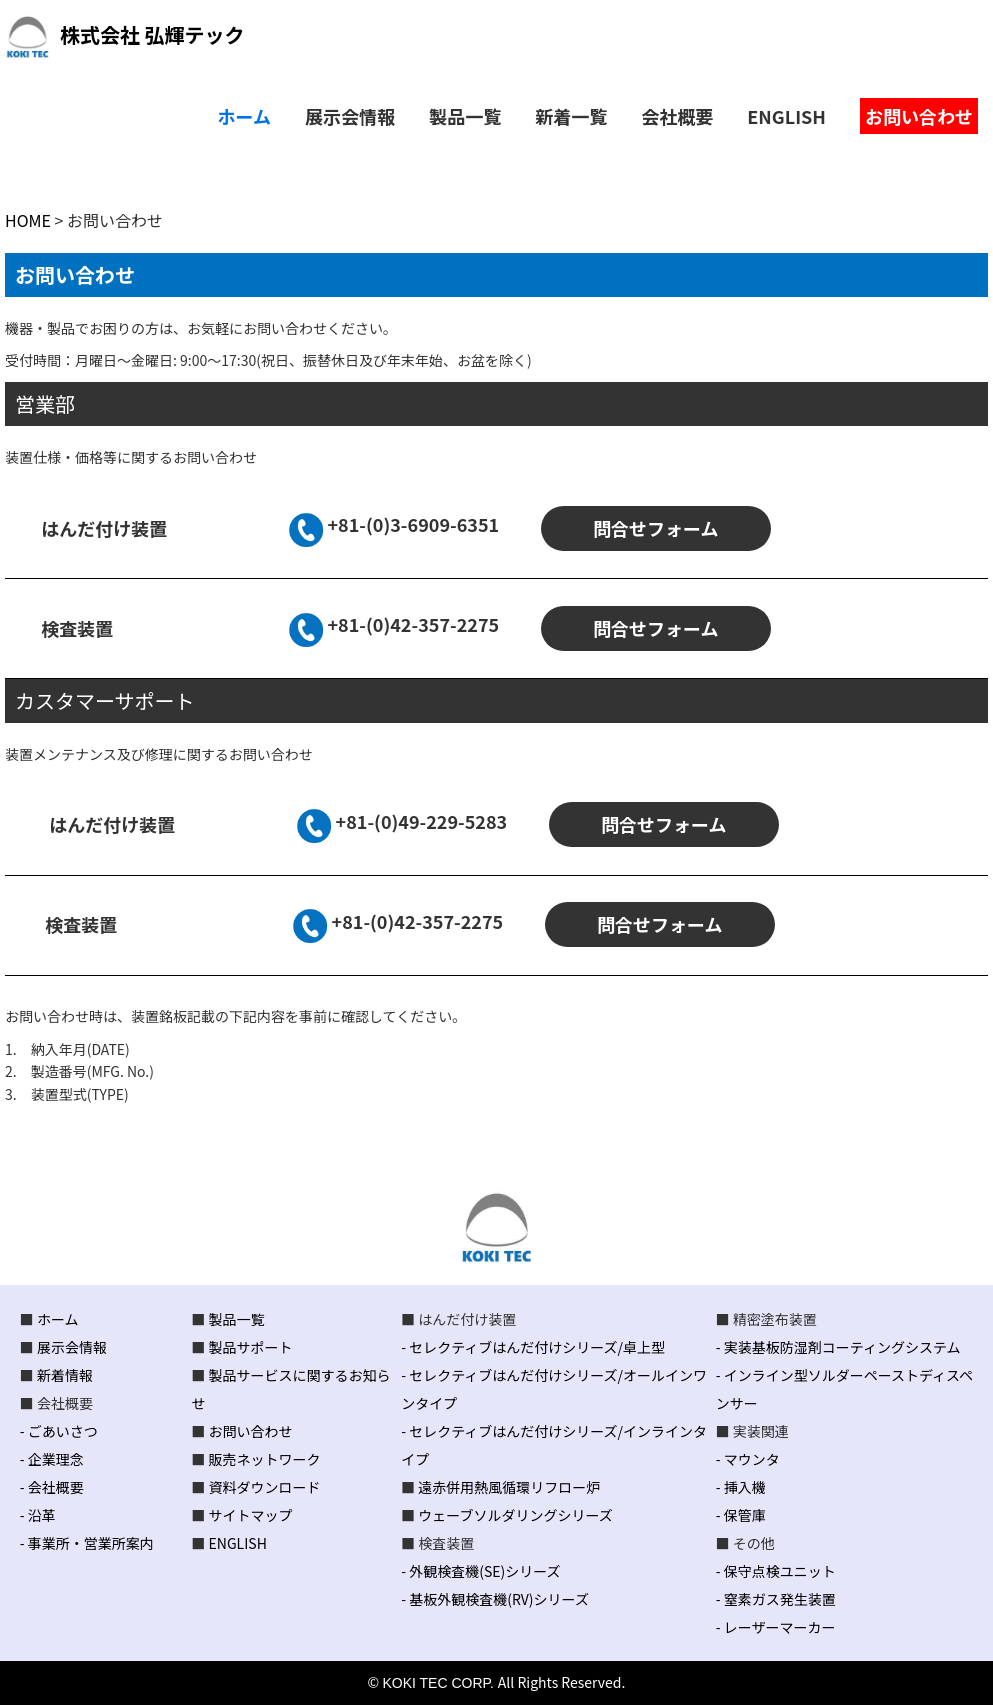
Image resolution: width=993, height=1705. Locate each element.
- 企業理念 (52, 1459)
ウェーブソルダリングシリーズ (515, 1515)
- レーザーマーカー (776, 1627)
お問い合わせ (251, 1431)
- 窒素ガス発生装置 (776, 1599)
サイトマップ (251, 1515)
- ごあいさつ (59, 1431)
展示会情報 (72, 1347)
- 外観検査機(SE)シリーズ (480, 1571)
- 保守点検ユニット (776, 1571)
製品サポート (251, 1347)
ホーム (58, 1319)
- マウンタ (748, 1459)
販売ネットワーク (265, 1459)
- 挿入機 (741, 1487)
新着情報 (65, 1375)
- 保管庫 (741, 1515)
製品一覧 (237, 1319)
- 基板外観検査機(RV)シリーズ (495, 1599)
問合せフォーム (655, 528)
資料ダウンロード (265, 1487)
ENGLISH (238, 1543)
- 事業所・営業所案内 (87, 1543)
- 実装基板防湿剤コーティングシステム (838, 1347)
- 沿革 (38, 1515)
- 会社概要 (52, 1487)
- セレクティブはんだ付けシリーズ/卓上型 (533, 1347)
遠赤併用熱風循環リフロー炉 (509, 1487)
